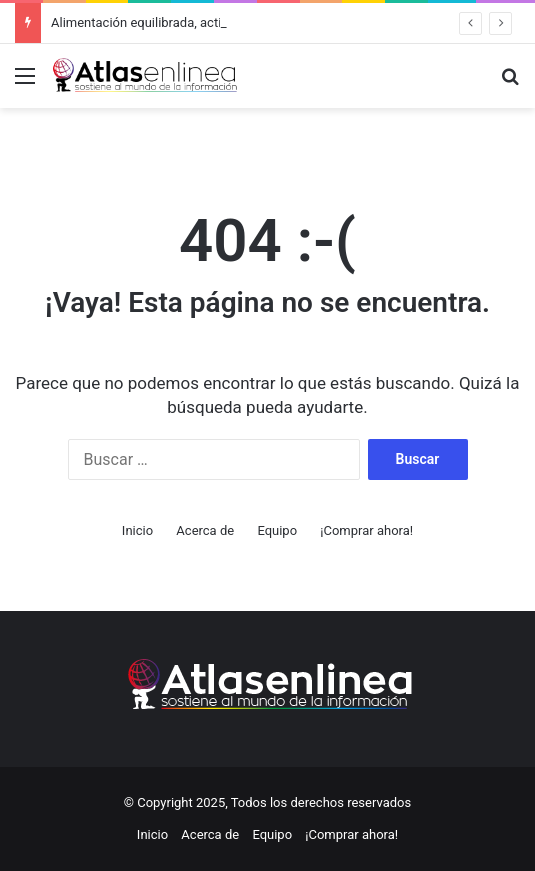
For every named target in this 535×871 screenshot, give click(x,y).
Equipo (277, 530)
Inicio (137, 530)
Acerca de (205, 530)
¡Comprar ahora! (366, 530)
